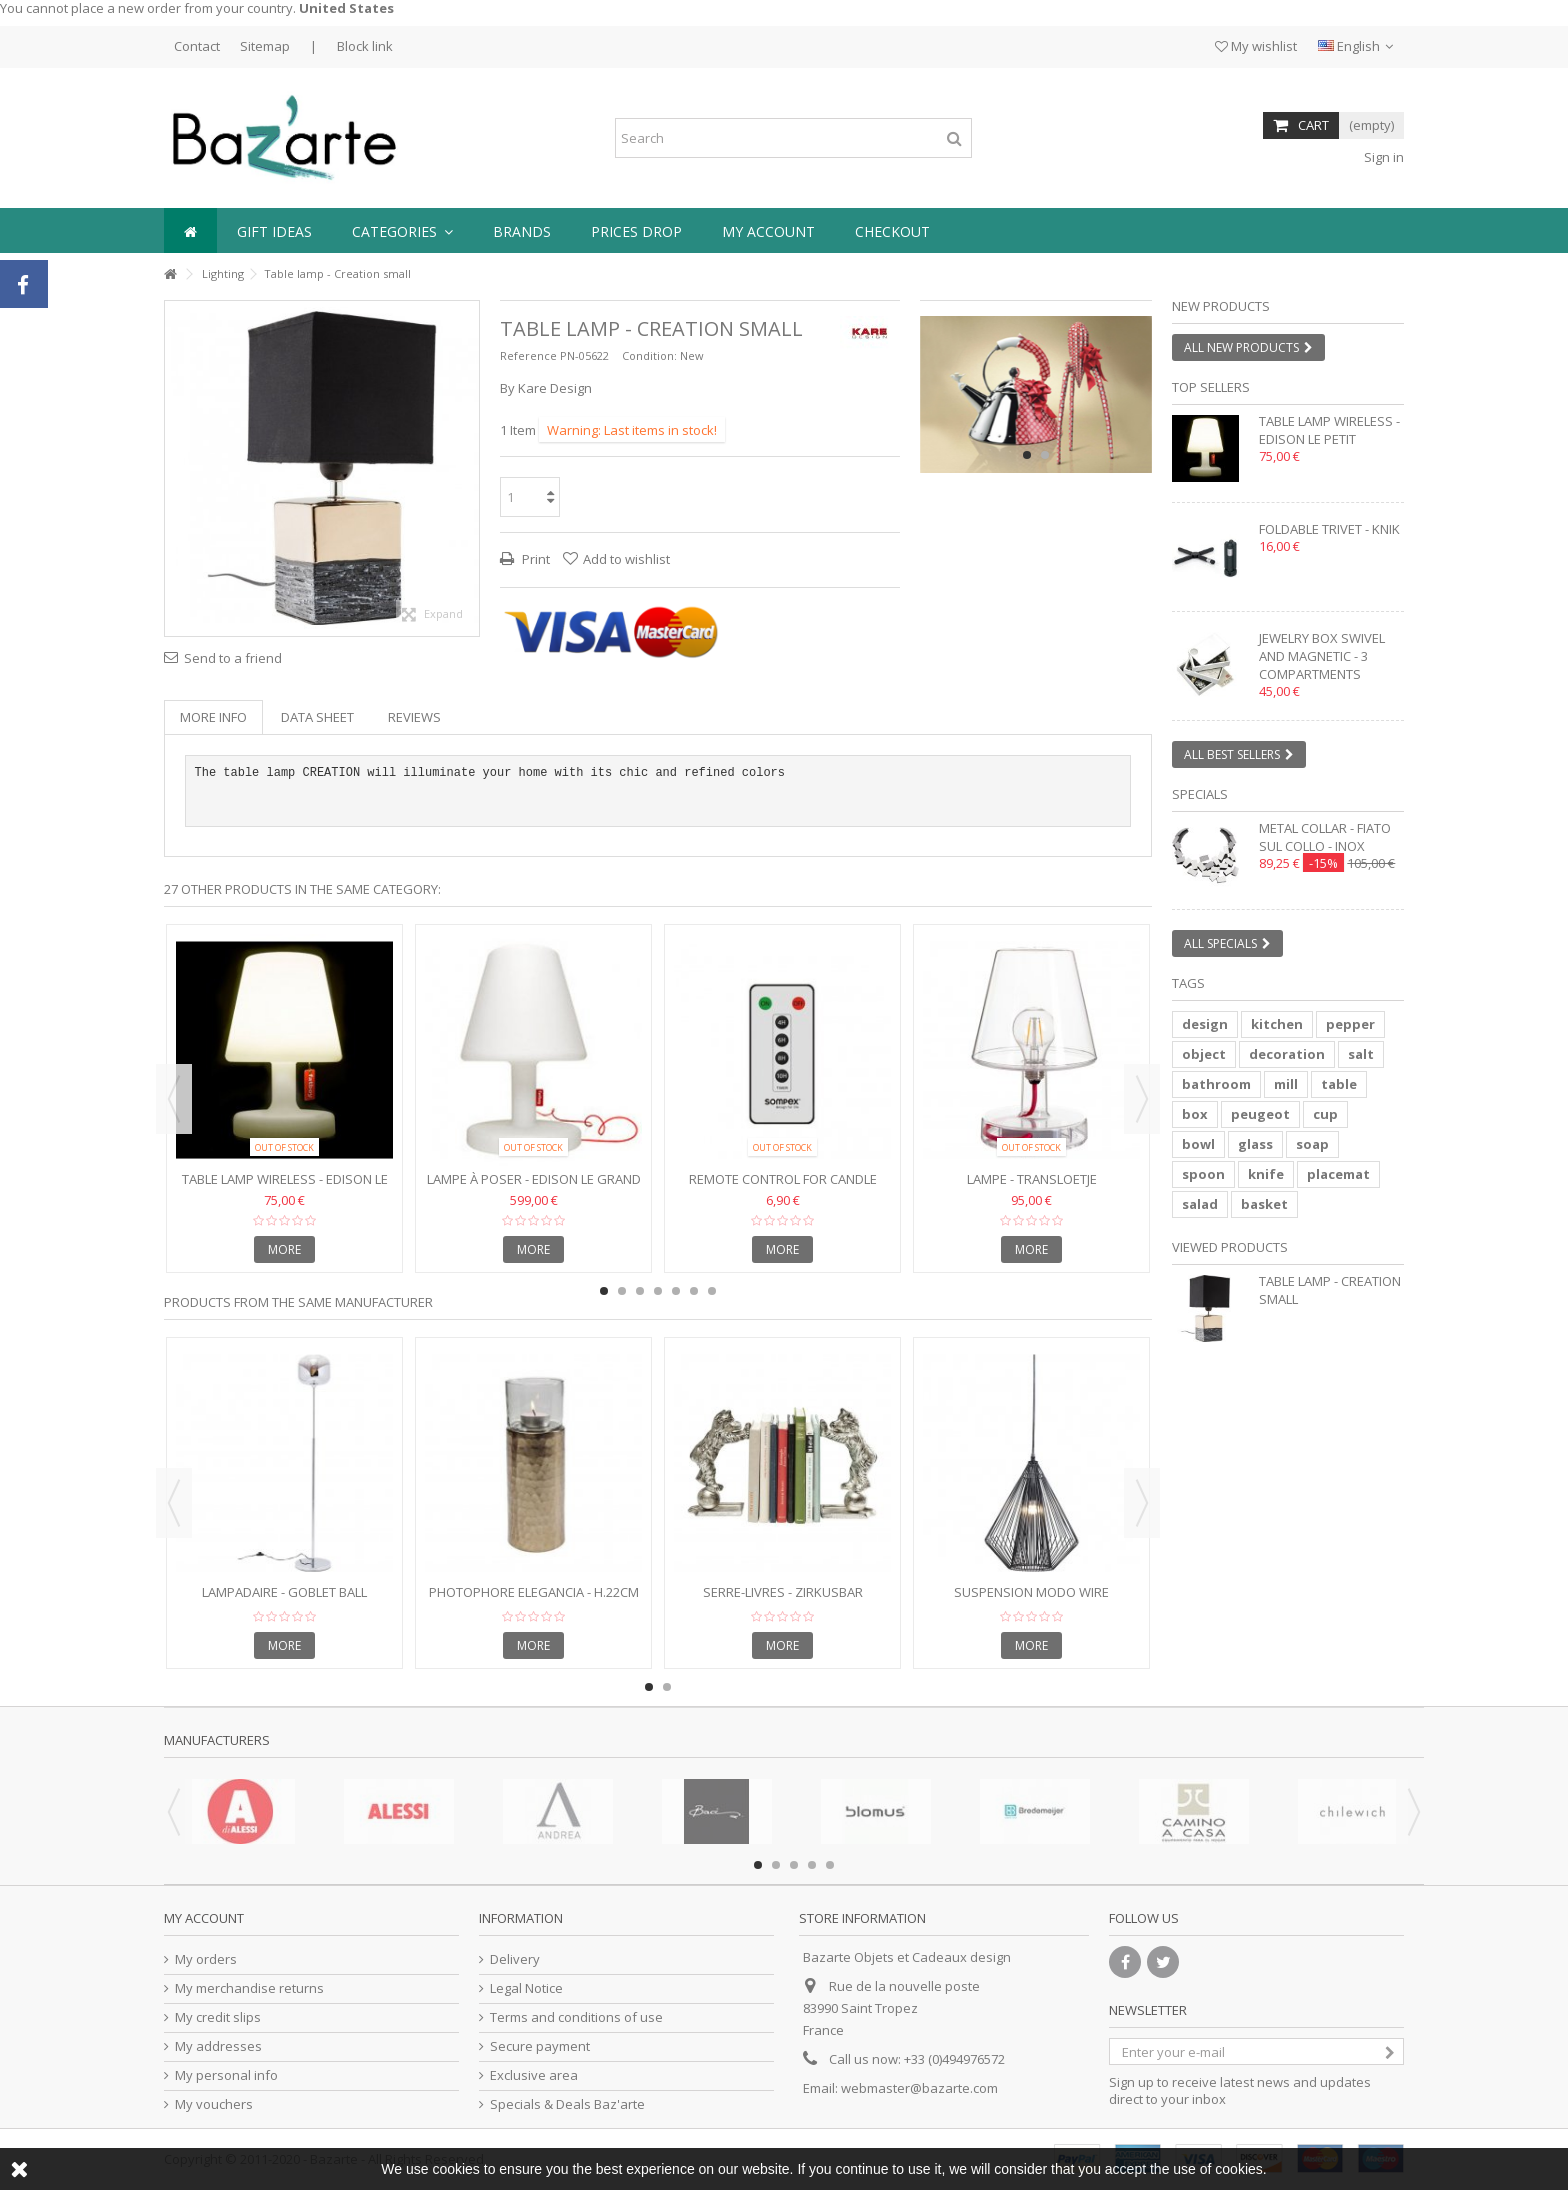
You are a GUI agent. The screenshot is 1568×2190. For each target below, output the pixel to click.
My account (204, 1918)
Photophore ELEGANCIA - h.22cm (534, 1592)
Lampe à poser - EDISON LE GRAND (534, 1179)
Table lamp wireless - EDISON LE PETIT (285, 1187)
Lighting (223, 273)
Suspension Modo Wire (1031, 1592)
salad (1200, 1204)
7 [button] (712, 1291)
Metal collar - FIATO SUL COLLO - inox (1325, 837)
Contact (197, 46)
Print (534, 559)
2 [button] (1045, 455)
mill (1286, 1084)
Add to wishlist (626, 559)
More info (213, 717)
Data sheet (317, 717)
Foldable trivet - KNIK (1329, 529)
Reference (528, 355)
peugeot (1260, 1114)
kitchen (1277, 1024)
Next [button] (1142, 1099)
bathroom (1216, 1084)
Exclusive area (534, 2075)
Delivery (515, 1959)
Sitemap (265, 46)
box (1195, 1114)
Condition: (649, 355)
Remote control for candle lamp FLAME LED (783, 1187)
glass (1255, 1144)
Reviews (414, 717)
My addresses (218, 2046)
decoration (1287, 1054)
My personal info (226, 2075)
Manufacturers (217, 1740)
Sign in (1382, 157)
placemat (1338, 1174)
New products (1221, 306)
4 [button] (658, 1291)
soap (1312, 1144)
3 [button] (640, 1291)
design (1205, 1024)
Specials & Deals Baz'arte (567, 2104)
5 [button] (676, 1291)
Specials (1200, 794)
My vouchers (214, 2104)
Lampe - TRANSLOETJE (1032, 1179)
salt (1361, 1054)
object (1204, 1054)
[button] (402, 230)
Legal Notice (526, 1988)
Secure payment (540, 2046)
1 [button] (1027, 455)
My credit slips (218, 2017)
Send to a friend (233, 658)
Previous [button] (174, 1099)
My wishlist (1256, 46)
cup (1325, 1114)
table (1339, 1084)
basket (1264, 1204)
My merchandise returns (249, 1988)
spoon (1203, 1174)
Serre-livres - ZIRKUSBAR (783, 1592)
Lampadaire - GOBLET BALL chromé (284, 1600)
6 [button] (694, 1291)
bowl (1198, 1144)
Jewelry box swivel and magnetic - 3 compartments (1322, 656)
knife (1266, 1174)
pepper (1350, 1024)
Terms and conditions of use (576, 2017)
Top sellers (1211, 387)
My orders (206, 1959)
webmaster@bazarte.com (919, 2088)
